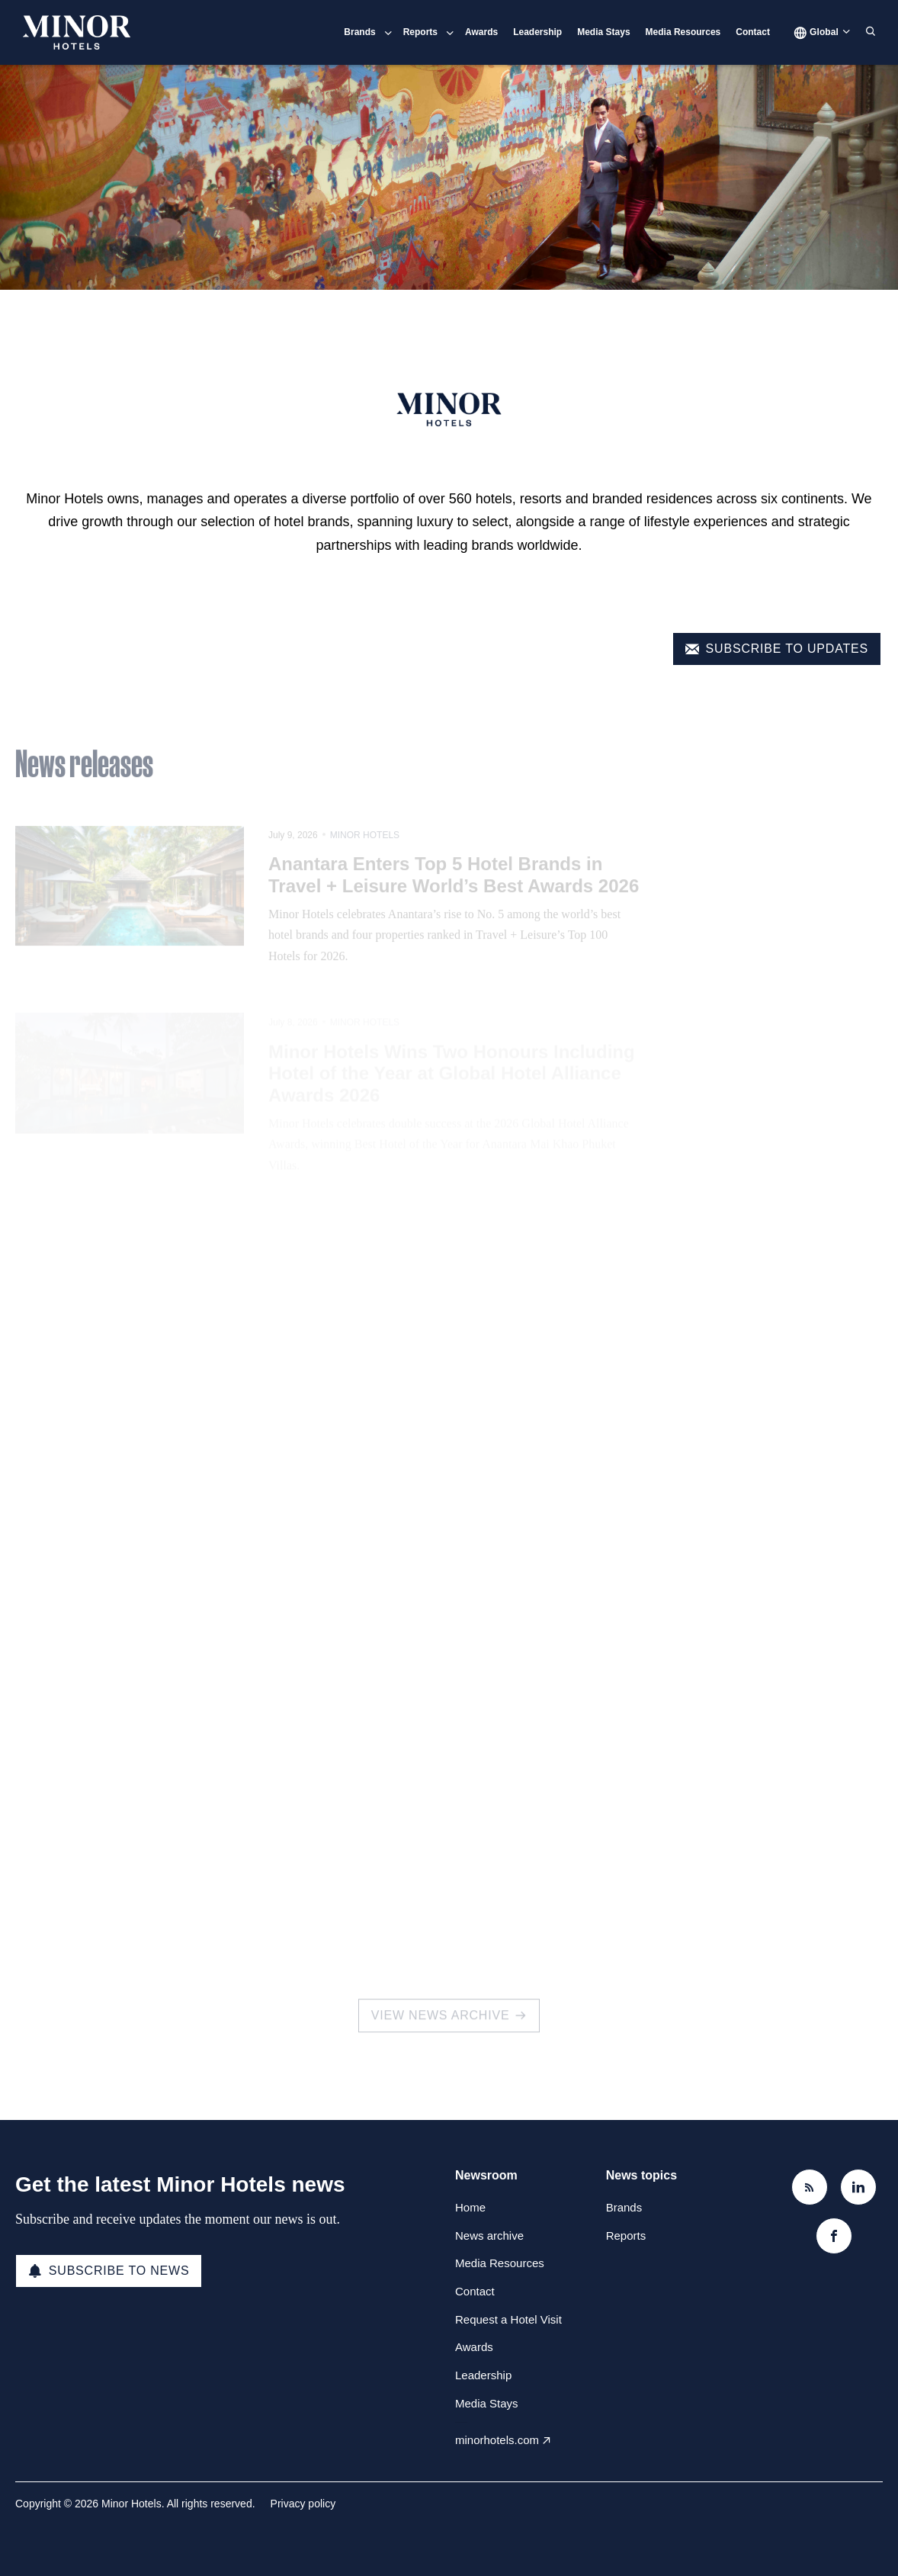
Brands (359, 32)
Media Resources (683, 32)
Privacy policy (303, 2503)
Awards (481, 32)
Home (470, 2207)
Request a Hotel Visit (508, 2319)
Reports (420, 32)
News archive (489, 2235)
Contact (753, 32)
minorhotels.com (497, 2439)
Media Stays (603, 32)
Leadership (537, 32)
